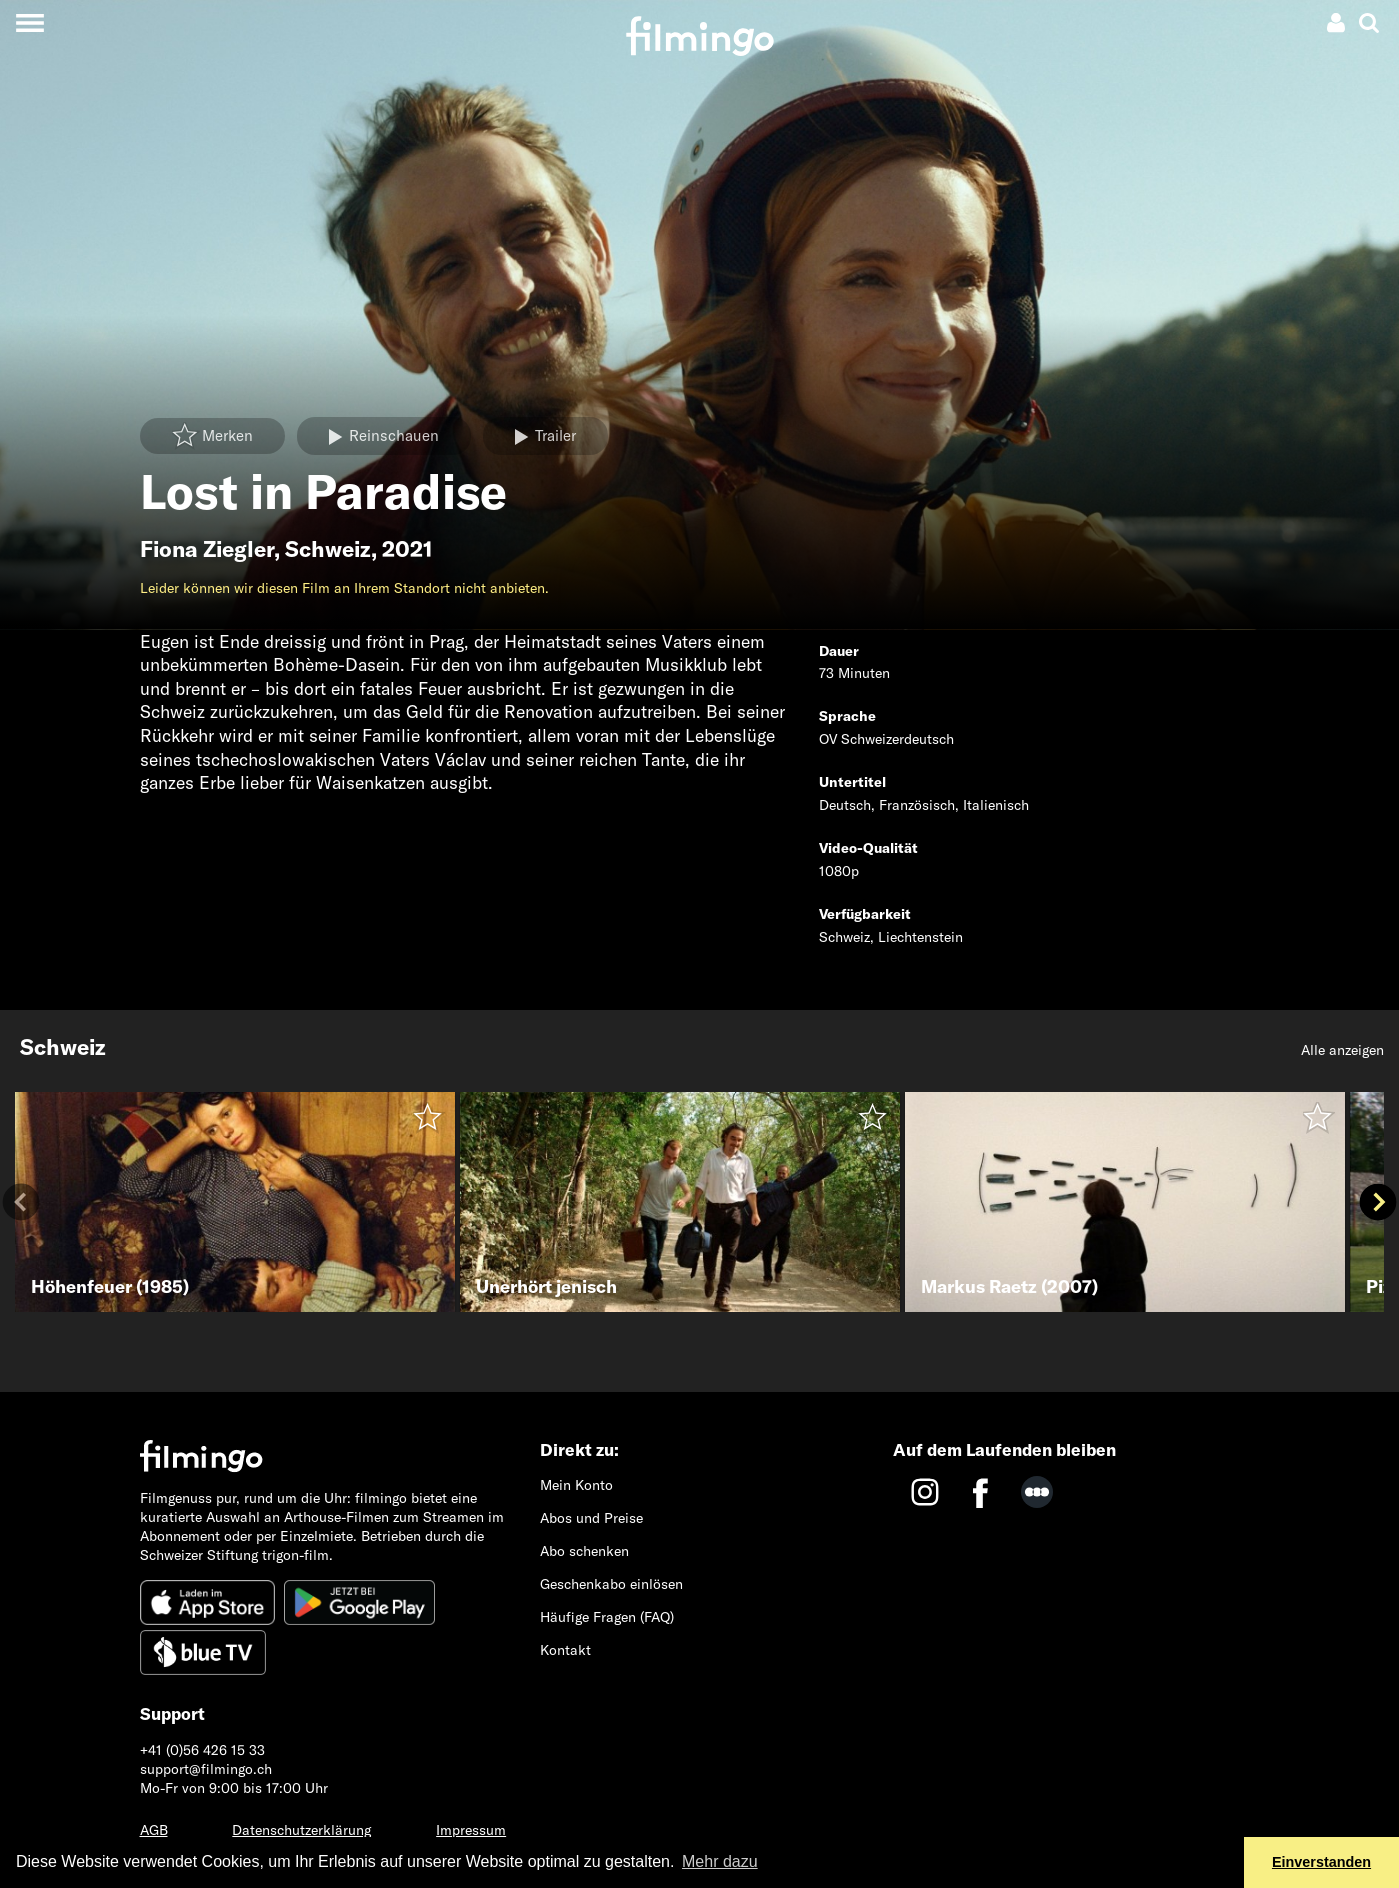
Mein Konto (576, 1485)
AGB (154, 1830)
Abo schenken (584, 1551)
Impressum (471, 1830)
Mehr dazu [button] (720, 1861)
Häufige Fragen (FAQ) (607, 1617)
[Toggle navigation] (29, 22)
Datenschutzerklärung (301, 1830)
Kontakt (565, 1650)
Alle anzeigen (1342, 1050)
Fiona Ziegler (207, 549)
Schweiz (328, 549)
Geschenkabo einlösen (611, 1584)
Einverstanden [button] (1321, 1862)
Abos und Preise (591, 1518)
